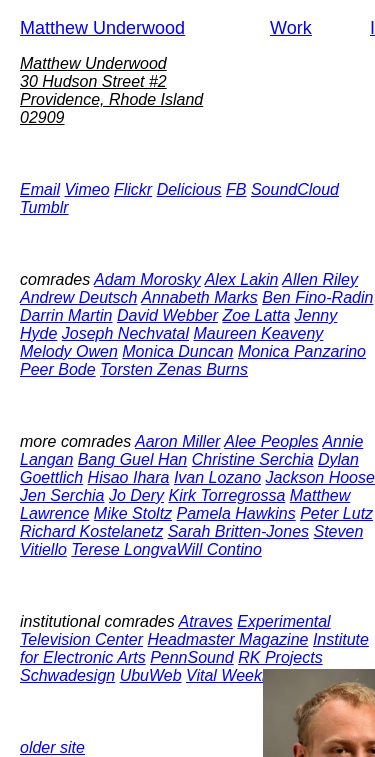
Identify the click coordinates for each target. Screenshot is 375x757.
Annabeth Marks (199, 297)
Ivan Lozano (217, 477)
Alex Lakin (242, 279)
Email (40, 189)
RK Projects (280, 657)
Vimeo (86, 189)
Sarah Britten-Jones (238, 531)
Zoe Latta (256, 315)
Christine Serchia (253, 459)
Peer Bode (58, 369)
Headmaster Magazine (227, 639)
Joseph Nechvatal (125, 333)
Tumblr (44, 207)
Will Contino (219, 549)
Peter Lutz (336, 513)
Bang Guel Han (132, 459)
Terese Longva (123, 549)
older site (52, 747)
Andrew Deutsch (78, 297)
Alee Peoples (271, 441)
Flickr (133, 189)
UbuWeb (151, 675)
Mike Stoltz (133, 513)
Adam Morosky (147, 279)
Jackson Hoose (320, 477)
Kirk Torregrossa (227, 495)
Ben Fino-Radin (317, 297)
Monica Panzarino (302, 351)
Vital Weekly (229, 675)
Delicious (189, 189)
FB (236, 189)
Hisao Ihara (129, 477)
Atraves (206, 621)
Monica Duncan (177, 351)
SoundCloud (295, 189)
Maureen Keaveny (258, 333)
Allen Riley (320, 279)
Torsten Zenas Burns (174, 369)
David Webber (167, 315)
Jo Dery (136, 495)
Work (291, 28)
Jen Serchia (62, 495)
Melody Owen (69, 351)
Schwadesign (67, 675)
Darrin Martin (66, 315)
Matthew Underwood (102, 28)
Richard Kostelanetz (91, 531)
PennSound (192, 657)
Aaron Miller (177, 441)
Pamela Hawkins (236, 513)
